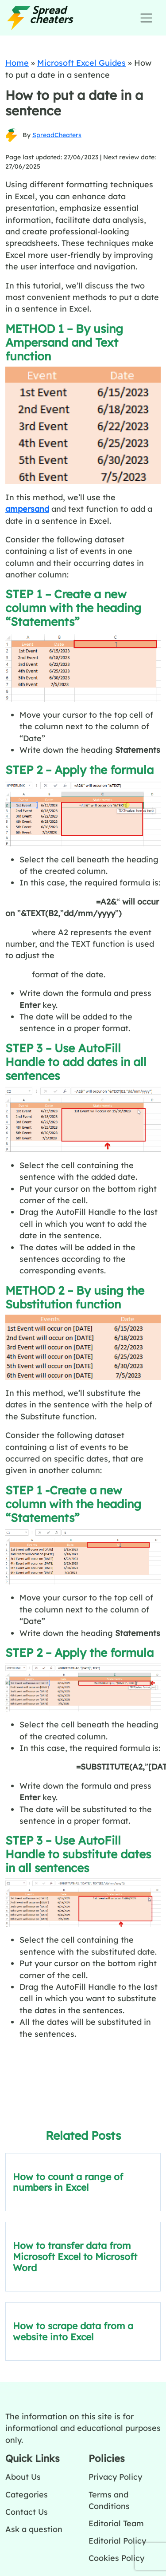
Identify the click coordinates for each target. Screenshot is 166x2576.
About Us (23, 2476)
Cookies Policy (116, 2558)
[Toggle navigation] (146, 18)
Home (17, 62)
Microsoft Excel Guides (81, 62)
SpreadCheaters (56, 135)
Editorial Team (116, 2523)
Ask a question (33, 2529)
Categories (26, 2494)
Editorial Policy (117, 2540)
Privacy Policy (115, 2476)
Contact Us (26, 2512)
